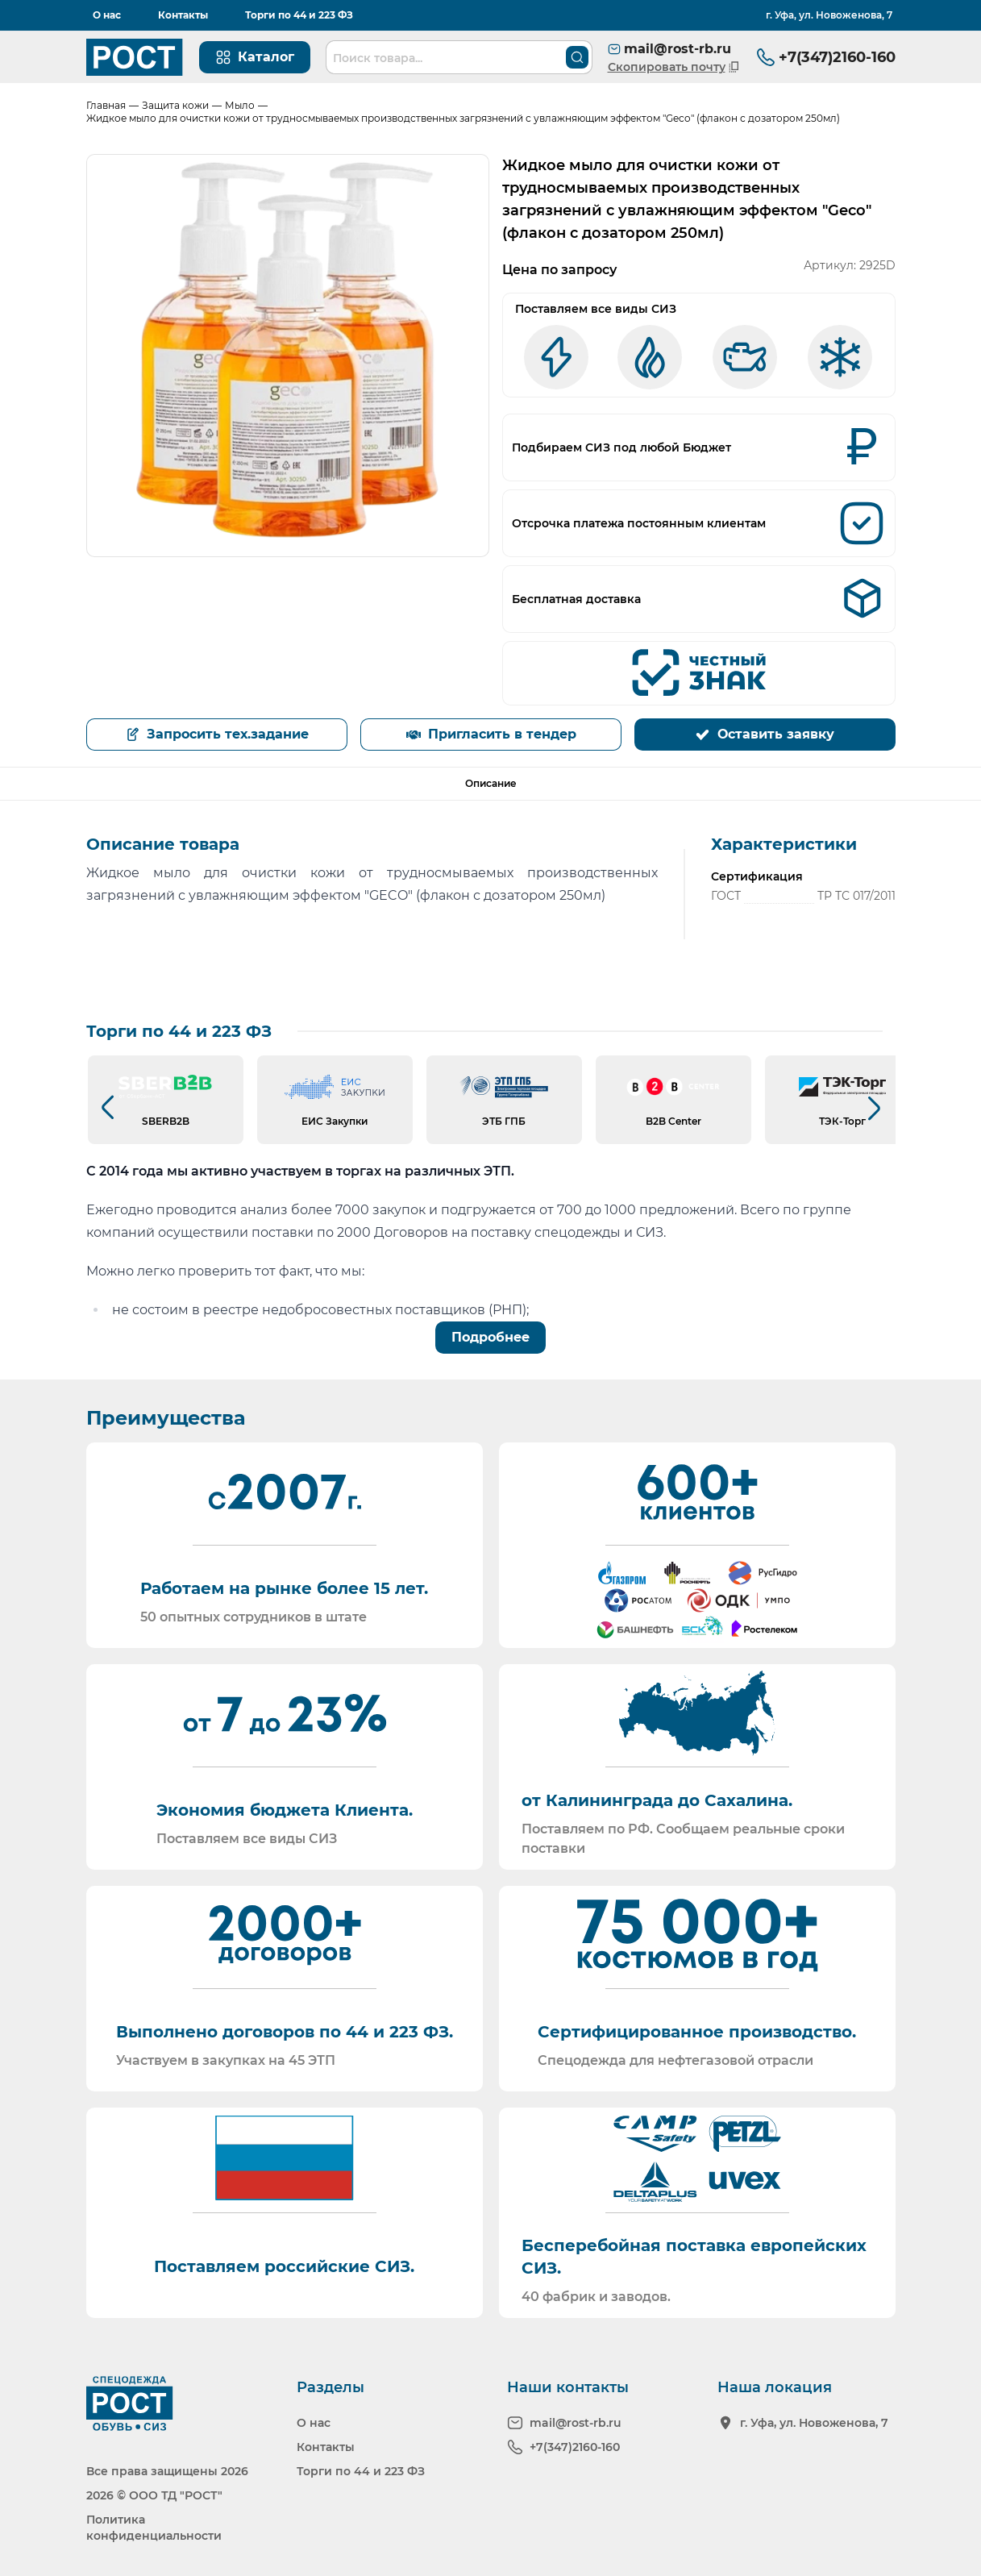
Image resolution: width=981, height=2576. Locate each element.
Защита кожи (175, 105)
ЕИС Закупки (334, 1121)
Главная (106, 105)
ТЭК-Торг (842, 1121)
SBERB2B (165, 1121)
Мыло (240, 105)
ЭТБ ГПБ (504, 1121)
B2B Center (673, 1121)
